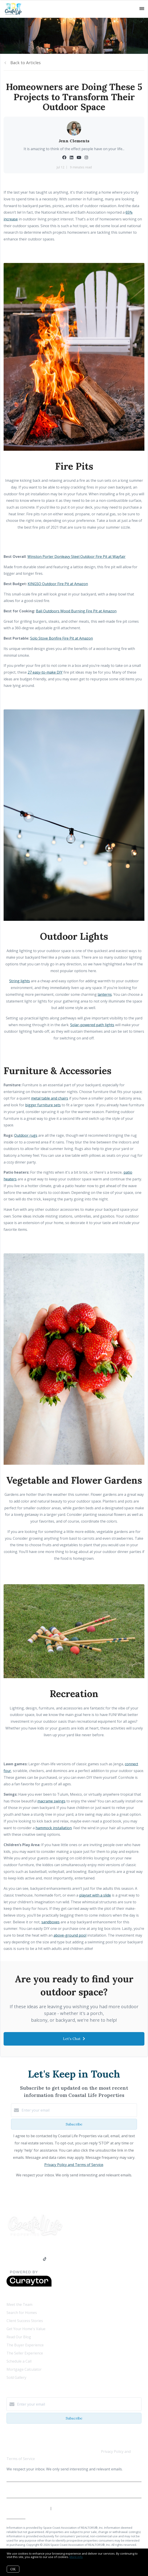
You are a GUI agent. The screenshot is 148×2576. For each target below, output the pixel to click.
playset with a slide (95, 1895)
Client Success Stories (25, 2320)
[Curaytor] (29, 2285)
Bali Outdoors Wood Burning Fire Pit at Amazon (76, 611)
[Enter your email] (78, 2110)
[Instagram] (36, 2259)
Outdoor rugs (25, 1135)
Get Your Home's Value (26, 2328)
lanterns (105, 994)
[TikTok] (44, 2259)
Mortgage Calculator (24, 2369)
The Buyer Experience (25, 2345)
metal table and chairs (49, 1098)
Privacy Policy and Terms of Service (73, 2164)
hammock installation (54, 1827)
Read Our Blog (19, 2336)
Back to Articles (25, 62)
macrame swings (51, 1801)
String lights (19, 980)
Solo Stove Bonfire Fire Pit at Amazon (61, 638)
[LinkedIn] (17, 2259)
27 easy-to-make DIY (45, 672)
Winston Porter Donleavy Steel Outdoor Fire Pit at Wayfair (76, 556)
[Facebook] (9, 2259)
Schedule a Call (19, 2361)
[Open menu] (141, 8)
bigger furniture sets (43, 1104)
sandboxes (50, 1922)
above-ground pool (70, 1935)
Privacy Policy (74, 2491)
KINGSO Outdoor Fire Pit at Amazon (58, 583)
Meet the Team (19, 2304)
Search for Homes (22, 2312)
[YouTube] (27, 2259)
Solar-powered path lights (92, 1024)
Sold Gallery (16, 2377)
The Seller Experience (25, 2353)
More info (76, 2557)
